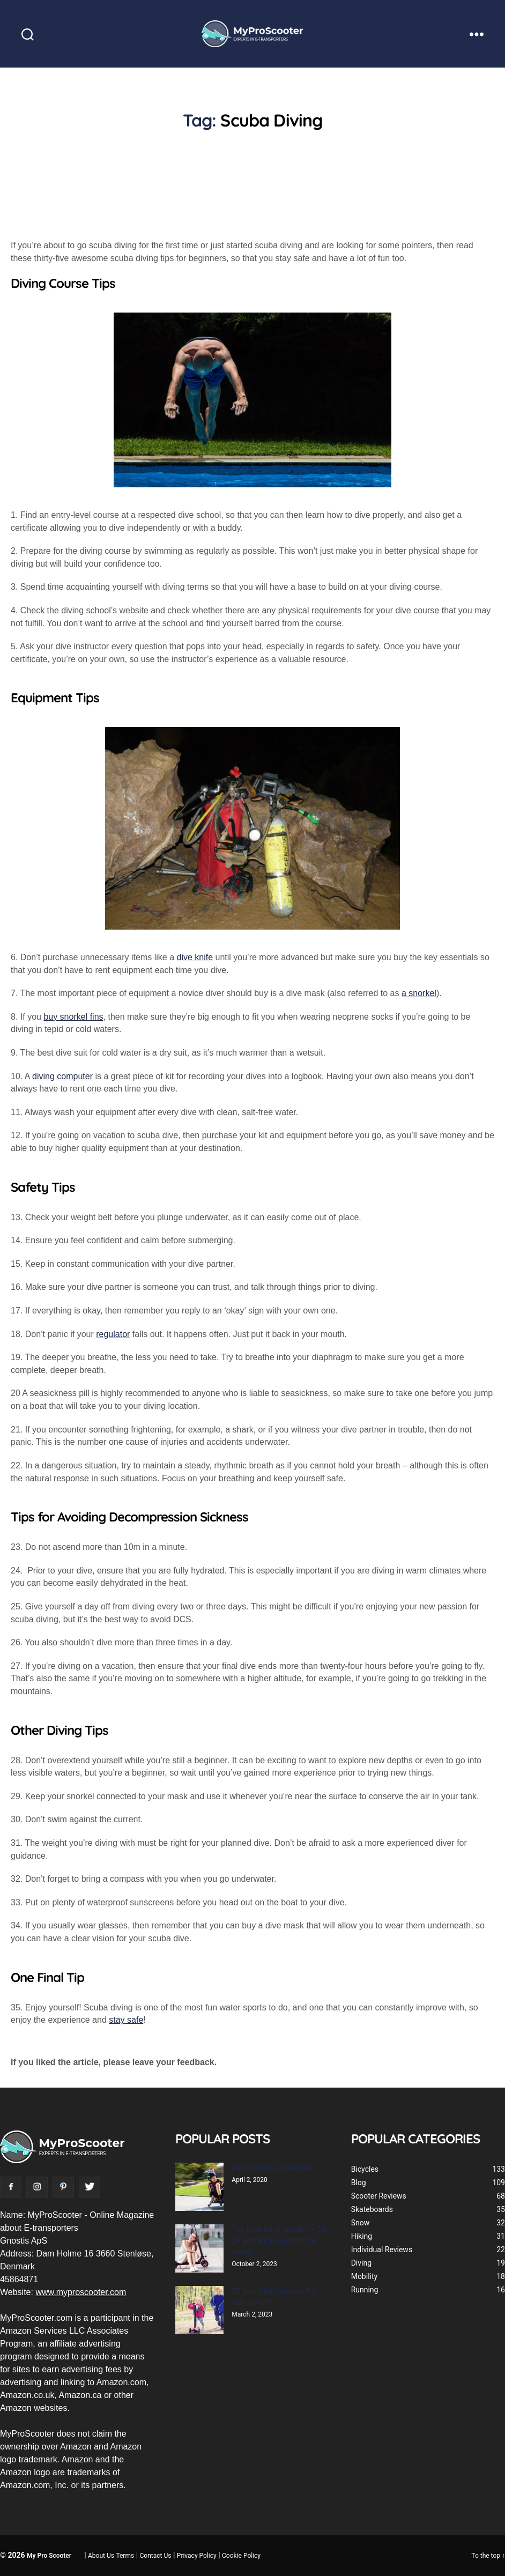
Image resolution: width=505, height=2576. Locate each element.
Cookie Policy (241, 2555)
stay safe (126, 2019)
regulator (113, 1334)
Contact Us (156, 2555)
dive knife (194, 957)
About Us (101, 2555)
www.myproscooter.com (80, 2292)
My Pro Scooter (49, 2555)
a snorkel (419, 993)
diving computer (62, 1076)
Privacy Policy (197, 2555)
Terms (125, 2555)
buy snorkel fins (73, 1016)
